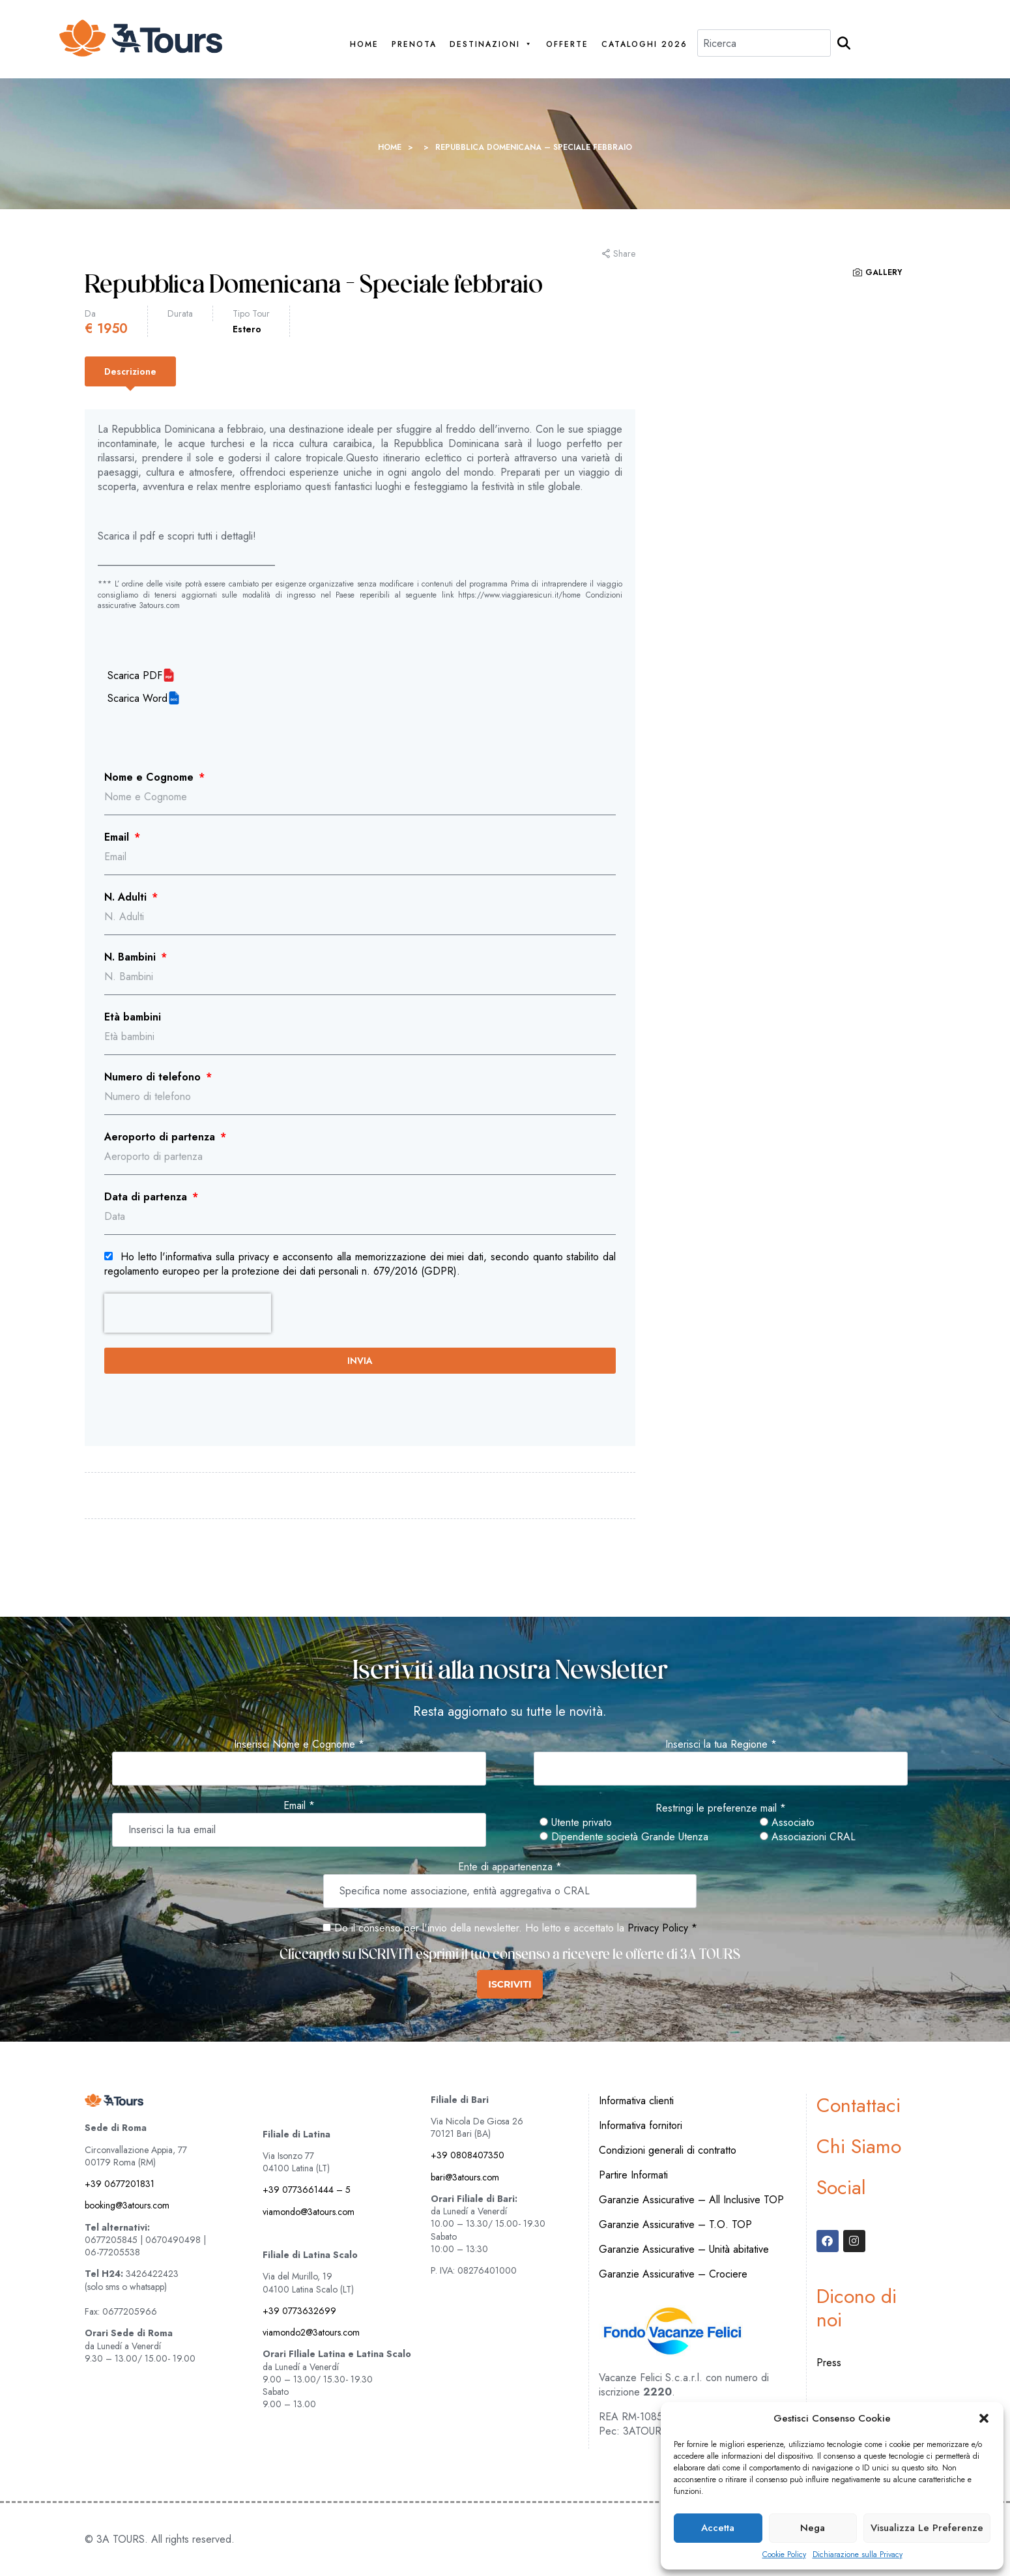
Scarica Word (137, 698)
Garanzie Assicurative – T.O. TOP (675, 2224)
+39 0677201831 (119, 2183)
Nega (812, 2528)
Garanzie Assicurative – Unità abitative (684, 2249)
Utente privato (576, 1823)
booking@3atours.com (127, 2205)
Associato (787, 1823)
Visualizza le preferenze (927, 2528)
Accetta (717, 2528)
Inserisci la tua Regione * (721, 1744)
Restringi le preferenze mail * (721, 1808)
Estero (247, 329)
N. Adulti (127, 897)
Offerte (567, 44)
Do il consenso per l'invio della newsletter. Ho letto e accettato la (473, 1927)
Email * (299, 1806)
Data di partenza (147, 1197)
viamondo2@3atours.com (311, 2332)
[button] (983, 2418)
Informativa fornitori (640, 2125)
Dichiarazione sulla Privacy (857, 2554)
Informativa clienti (636, 2100)
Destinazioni (491, 44)
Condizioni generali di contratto (667, 2150)
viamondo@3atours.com (308, 2211)
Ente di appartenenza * (510, 1867)
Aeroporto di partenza (161, 1137)
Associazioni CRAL (808, 1837)
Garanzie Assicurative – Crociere (673, 2273)
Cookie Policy (784, 2554)
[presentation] (187, 1313)
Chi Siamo (858, 2146)
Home (364, 44)
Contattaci (858, 2105)
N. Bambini (131, 957)
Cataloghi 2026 (644, 44)
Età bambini (132, 1017)
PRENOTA (414, 44)
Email (118, 837)
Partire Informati (633, 2174)
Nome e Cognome (150, 777)
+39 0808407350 (467, 2155)
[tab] (130, 371)
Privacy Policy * (662, 1927)
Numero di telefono (154, 1077)
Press (828, 2362)
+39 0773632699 (299, 2310)
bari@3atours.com (465, 2177)
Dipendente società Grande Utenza (624, 1837)
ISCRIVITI (509, 1984)
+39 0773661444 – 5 (307, 2189)
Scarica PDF (135, 676)
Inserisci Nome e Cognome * (299, 1744)
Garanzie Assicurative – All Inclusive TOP (691, 2199)
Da (90, 313)
